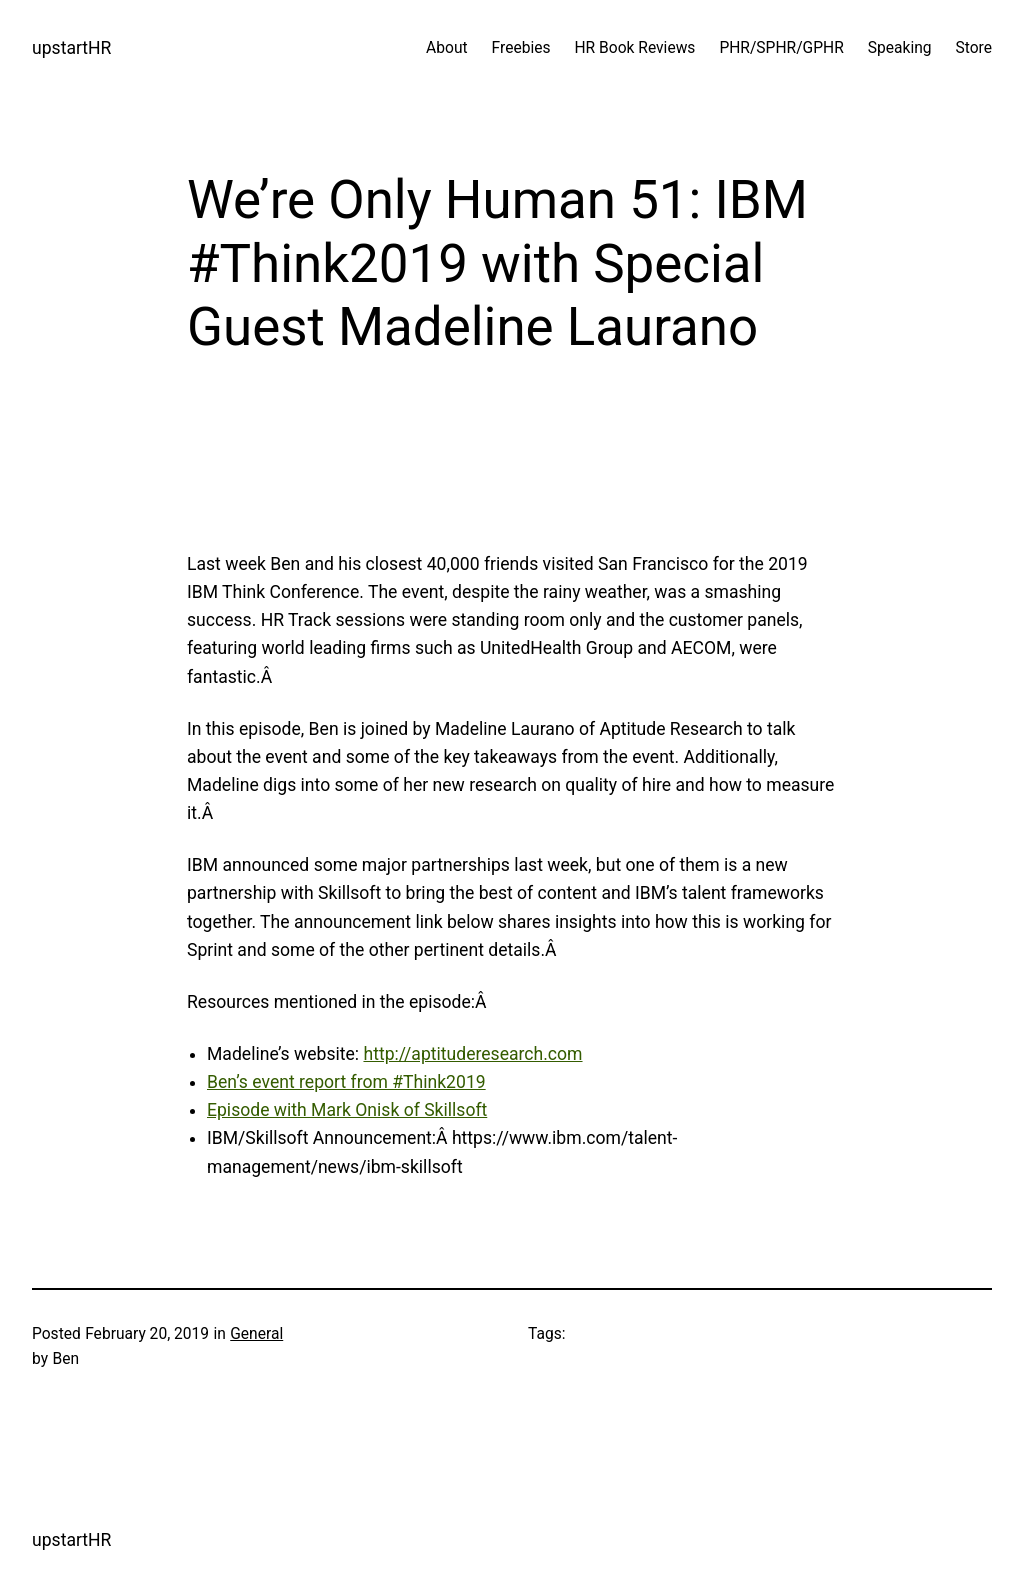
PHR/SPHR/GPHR (781, 48)
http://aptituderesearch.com (472, 1054)
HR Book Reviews (634, 48)
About (446, 48)
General (256, 1334)
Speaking (900, 48)
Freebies (521, 48)
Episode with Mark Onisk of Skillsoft (347, 1110)
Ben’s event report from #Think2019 (346, 1082)
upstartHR (71, 48)
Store (974, 48)
